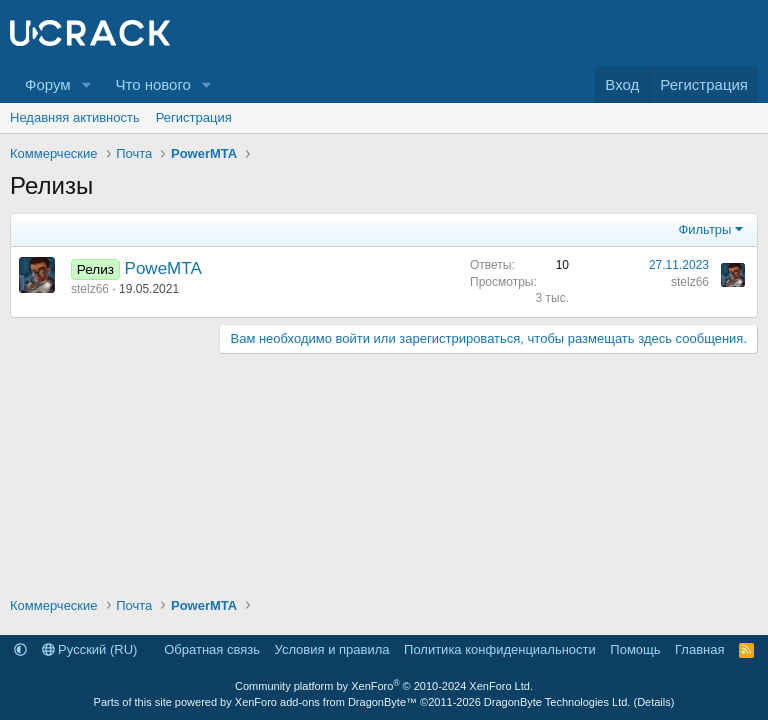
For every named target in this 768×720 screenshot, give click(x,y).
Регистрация (194, 117)
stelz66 (90, 289)
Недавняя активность (75, 117)
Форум (48, 84)
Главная (699, 649)
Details (654, 702)
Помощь (635, 649)
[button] (86, 84)
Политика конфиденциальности (500, 649)
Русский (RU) (90, 649)
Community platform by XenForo (384, 686)
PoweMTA (163, 268)
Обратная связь (212, 649)
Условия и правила (332, 649)
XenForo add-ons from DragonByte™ (326, 702)
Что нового (152, 84)
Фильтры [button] (704, 229)
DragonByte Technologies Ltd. (557, 702)
